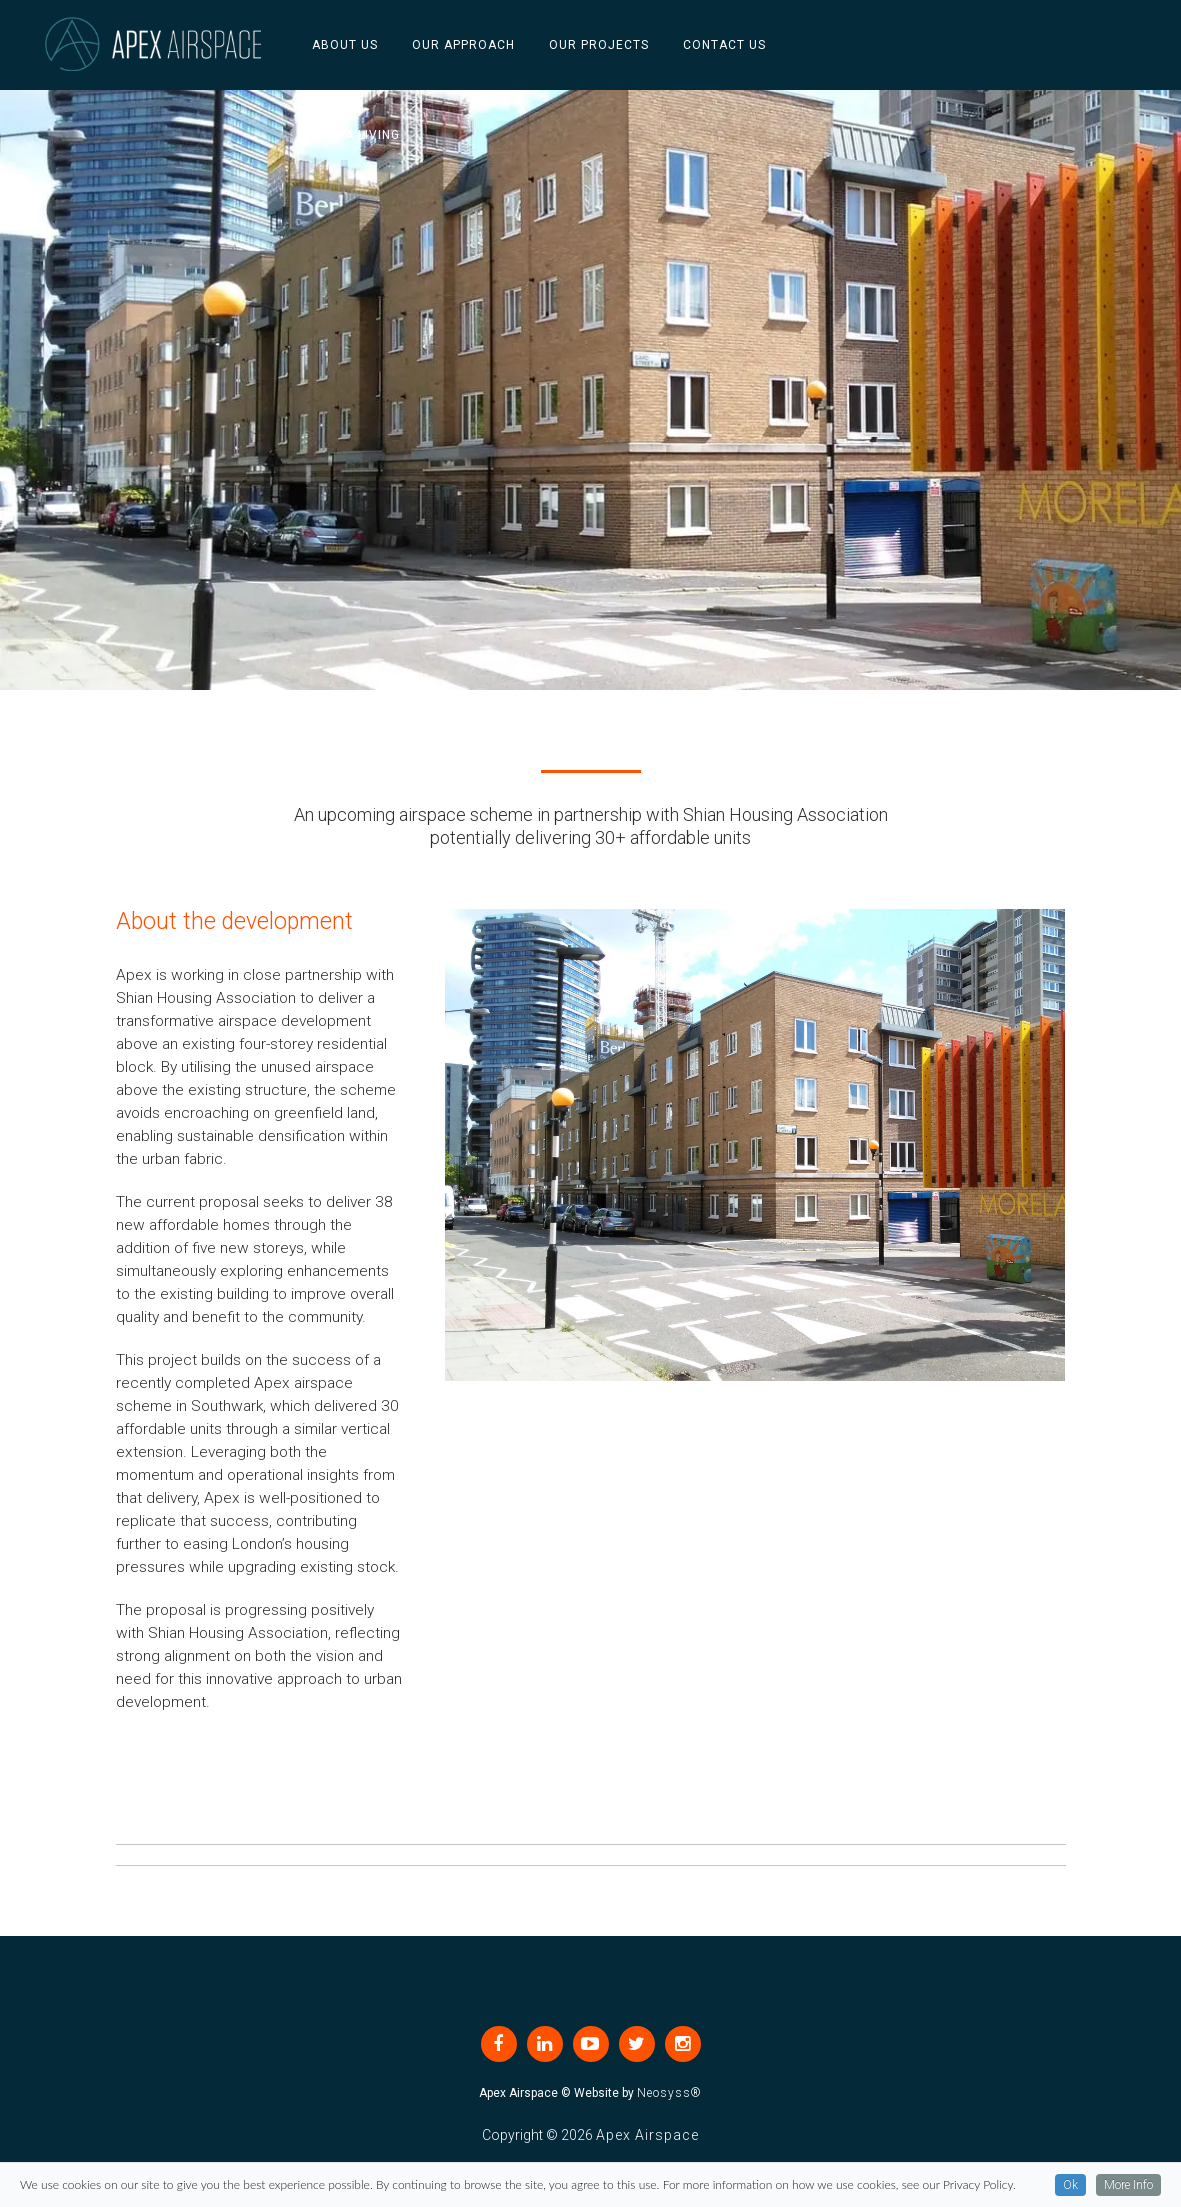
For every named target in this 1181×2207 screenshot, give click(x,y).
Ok (1070, 2192)
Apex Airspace (647, 2135)
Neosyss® (669, 2093)
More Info (1128, 2192)
